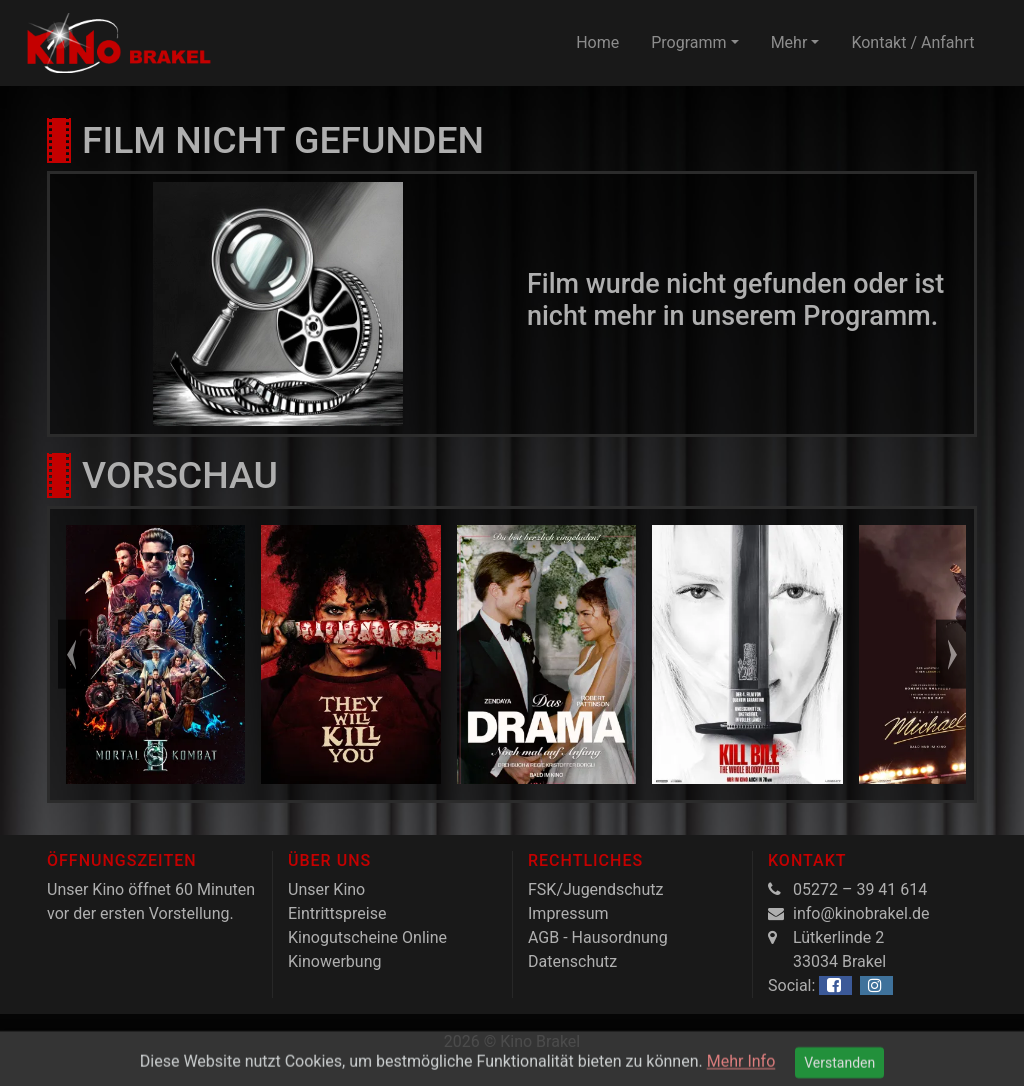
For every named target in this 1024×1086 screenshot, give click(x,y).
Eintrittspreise (337, 913)
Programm (688, 42)
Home (597, 42)
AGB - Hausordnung (598, 937)
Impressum (568, 913)
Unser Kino (326, 889)
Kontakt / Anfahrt (912, 42)
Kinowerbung (334, 961)
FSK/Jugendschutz (595, 889)
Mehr (789, 42)
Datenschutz (572, 961)
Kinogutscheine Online (367, 937)
